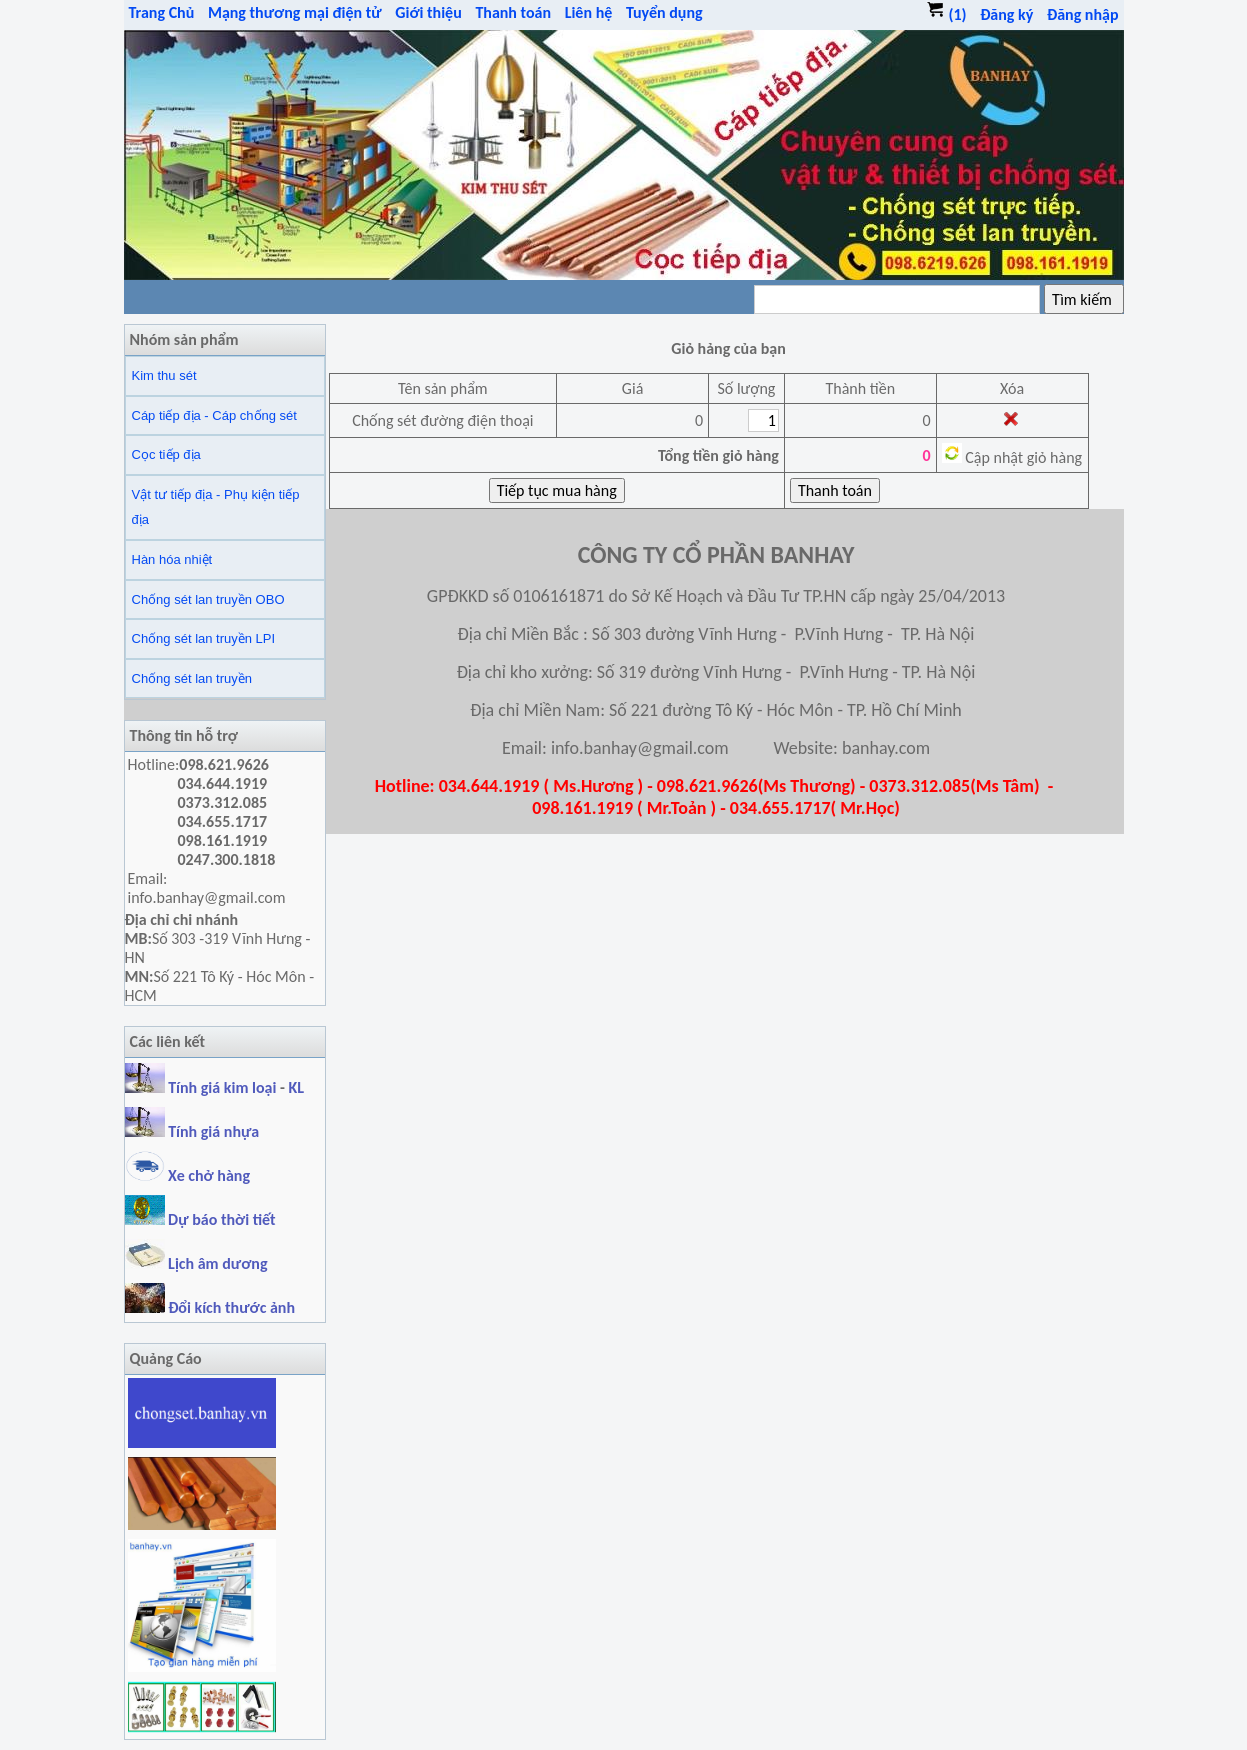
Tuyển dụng (664, 12)
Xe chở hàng (187, 1175)
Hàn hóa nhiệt (172, 559)
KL (297, 1087)
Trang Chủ (162, 12)
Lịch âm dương (196, 1263)
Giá (632, 388)
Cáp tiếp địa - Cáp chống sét (214, 415)
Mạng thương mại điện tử (295, 12)
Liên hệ (589, 12)
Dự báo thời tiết (200, 1219)
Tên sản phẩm (443, 388)
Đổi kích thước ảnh (231, 1307)
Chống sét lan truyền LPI (204, 638)
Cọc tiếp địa (166, 454)
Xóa (1012, 388)
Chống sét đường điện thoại (442, 420)
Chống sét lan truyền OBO (208, 599)
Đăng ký (1006, 14)
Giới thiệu (428, 12)
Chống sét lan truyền (192, 678)
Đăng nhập (1083, 14)
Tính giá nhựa (213, 1131)
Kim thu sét (164, 375)
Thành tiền (860, 388)
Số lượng (746, 388)
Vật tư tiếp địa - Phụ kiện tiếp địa (216, 507)
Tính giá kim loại (224, 1087)
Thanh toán (513, 12)
